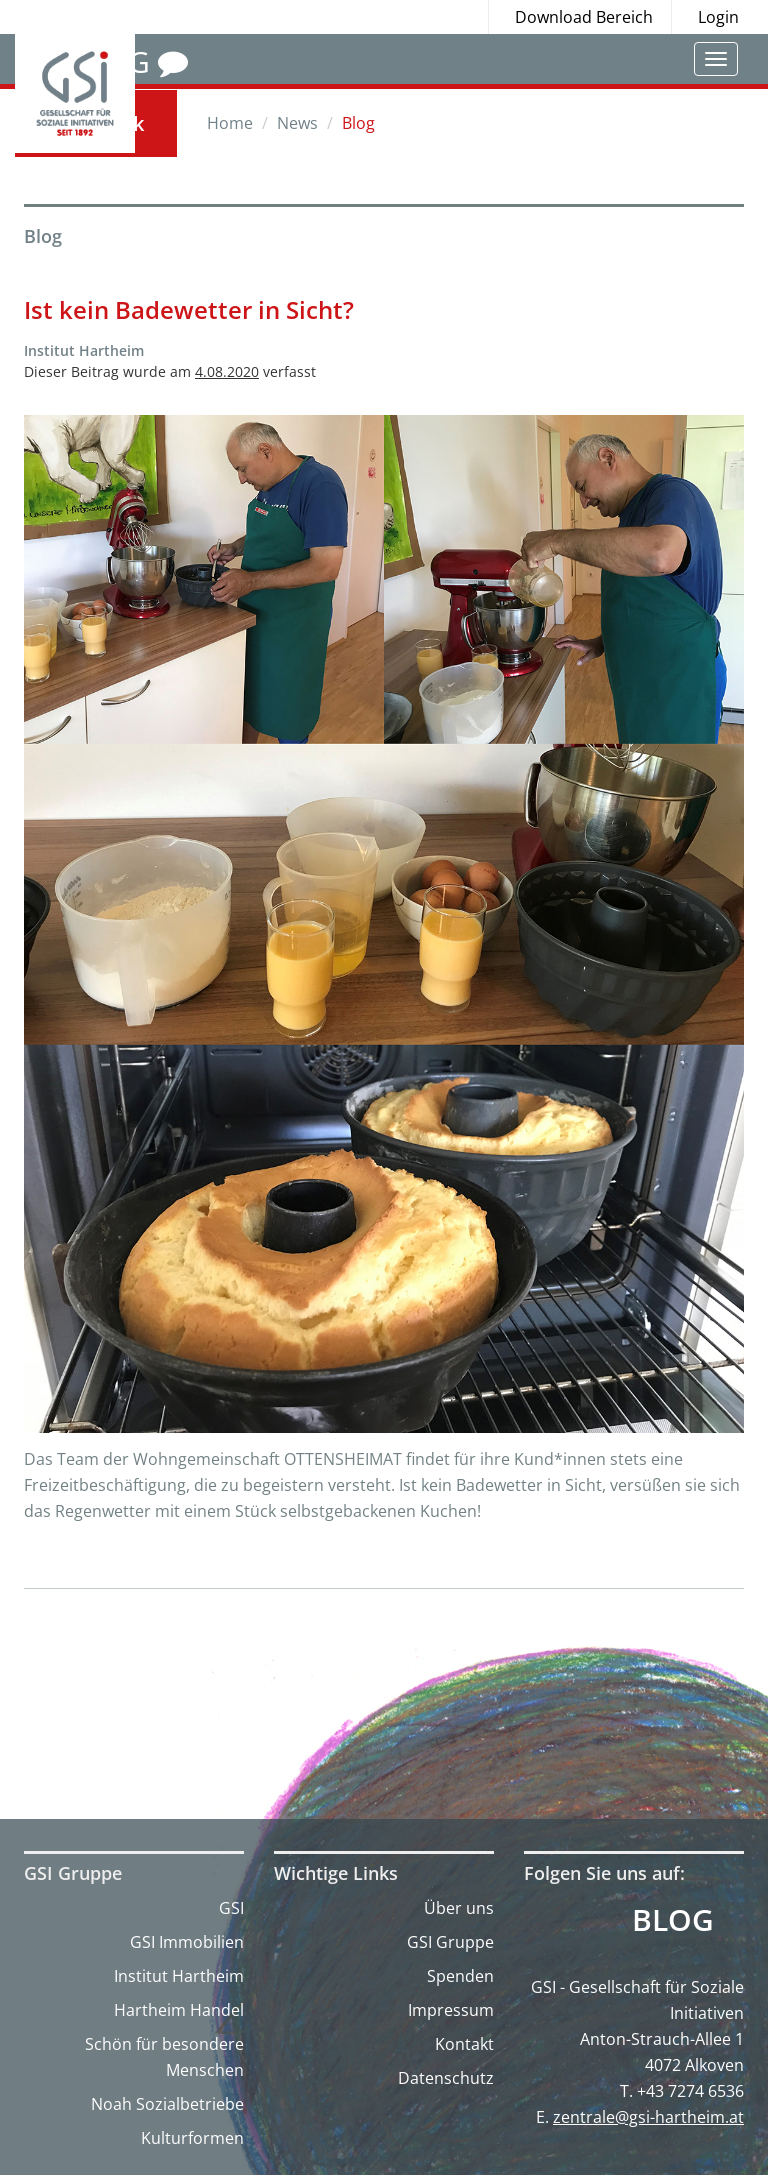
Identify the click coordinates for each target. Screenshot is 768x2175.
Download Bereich (584, 17)
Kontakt (464, 2044)
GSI (231, 1908)
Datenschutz (446, 2078)
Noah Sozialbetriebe (167, 2104)
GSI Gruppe (450, 1942)
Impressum (451, 2010)
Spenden (460, 1976)
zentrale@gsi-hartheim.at (648, 2117)
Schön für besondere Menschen (164, 2057)
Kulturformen (192, 2138)
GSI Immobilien (187, 1942)
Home (230, 123)
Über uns (459, 1908)
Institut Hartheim (179, 1976)
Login (718, 17)
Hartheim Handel (179, 2010)
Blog (673, 1920)
